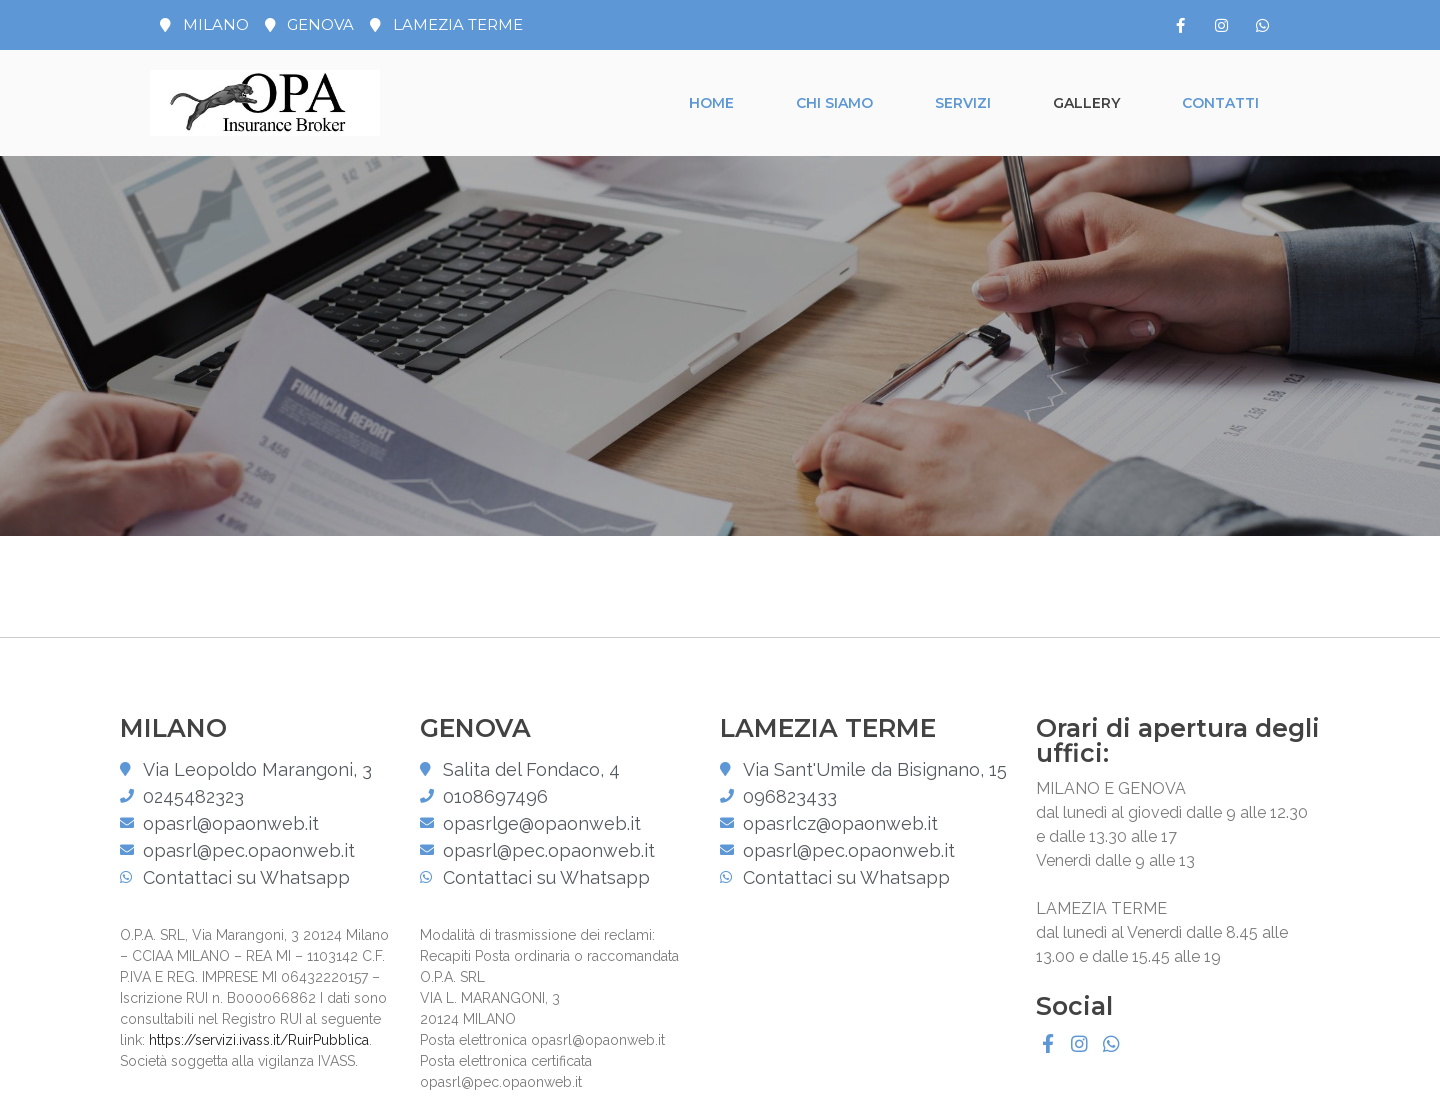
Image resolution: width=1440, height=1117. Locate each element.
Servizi (963, 103)
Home (711, 103)
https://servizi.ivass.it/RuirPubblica (259, 1040)
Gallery (1086, 103)
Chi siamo (834, 103)
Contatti (1220, 103)
